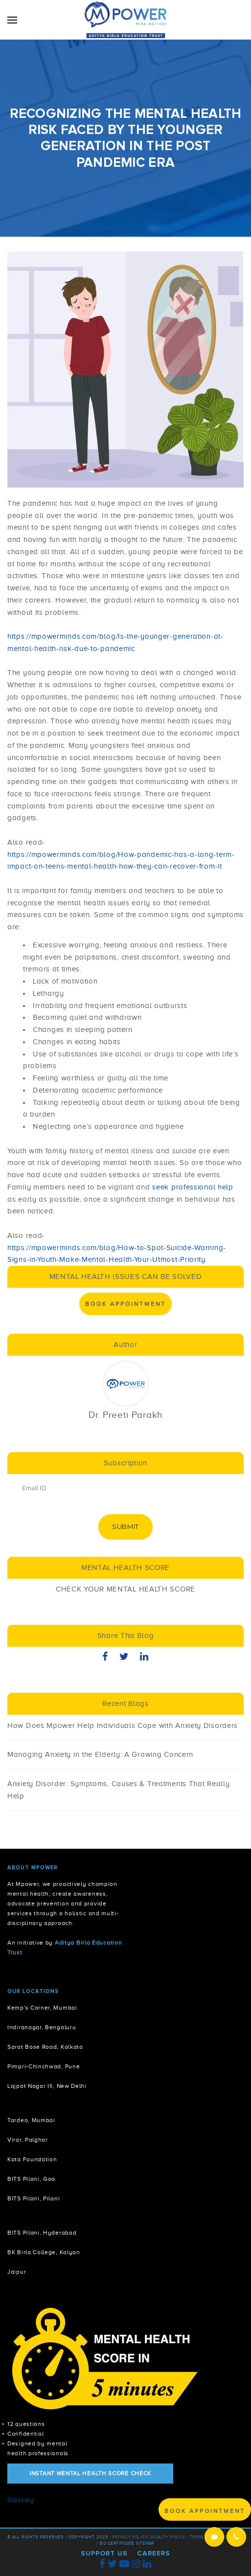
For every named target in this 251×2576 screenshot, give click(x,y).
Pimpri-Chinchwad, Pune (43, 2066)
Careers (153, 2553)
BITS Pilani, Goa (31, 2179)
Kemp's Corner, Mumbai (42, 2008)
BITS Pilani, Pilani (33, 2198)
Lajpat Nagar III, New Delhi (47, 2086)
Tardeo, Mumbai (31, 2120)
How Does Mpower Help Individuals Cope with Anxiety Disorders (122, 1725)
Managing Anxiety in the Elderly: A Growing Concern (100, 1754)
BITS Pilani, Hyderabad (41, 2233)
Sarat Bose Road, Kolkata (45, 2047)
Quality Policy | (169, 2537)
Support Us (104, 2553)
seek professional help (191, 1187)
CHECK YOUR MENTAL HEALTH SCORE (125, 1589)
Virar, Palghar (27, 2140)
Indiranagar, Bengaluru (41, 2027)
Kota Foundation (32, 2159)
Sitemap (145, 2543)
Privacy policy (130, 2537)
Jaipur (16, 2272)
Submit (125, 1526)
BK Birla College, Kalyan (43, 2252)
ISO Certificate (117, 2543)
